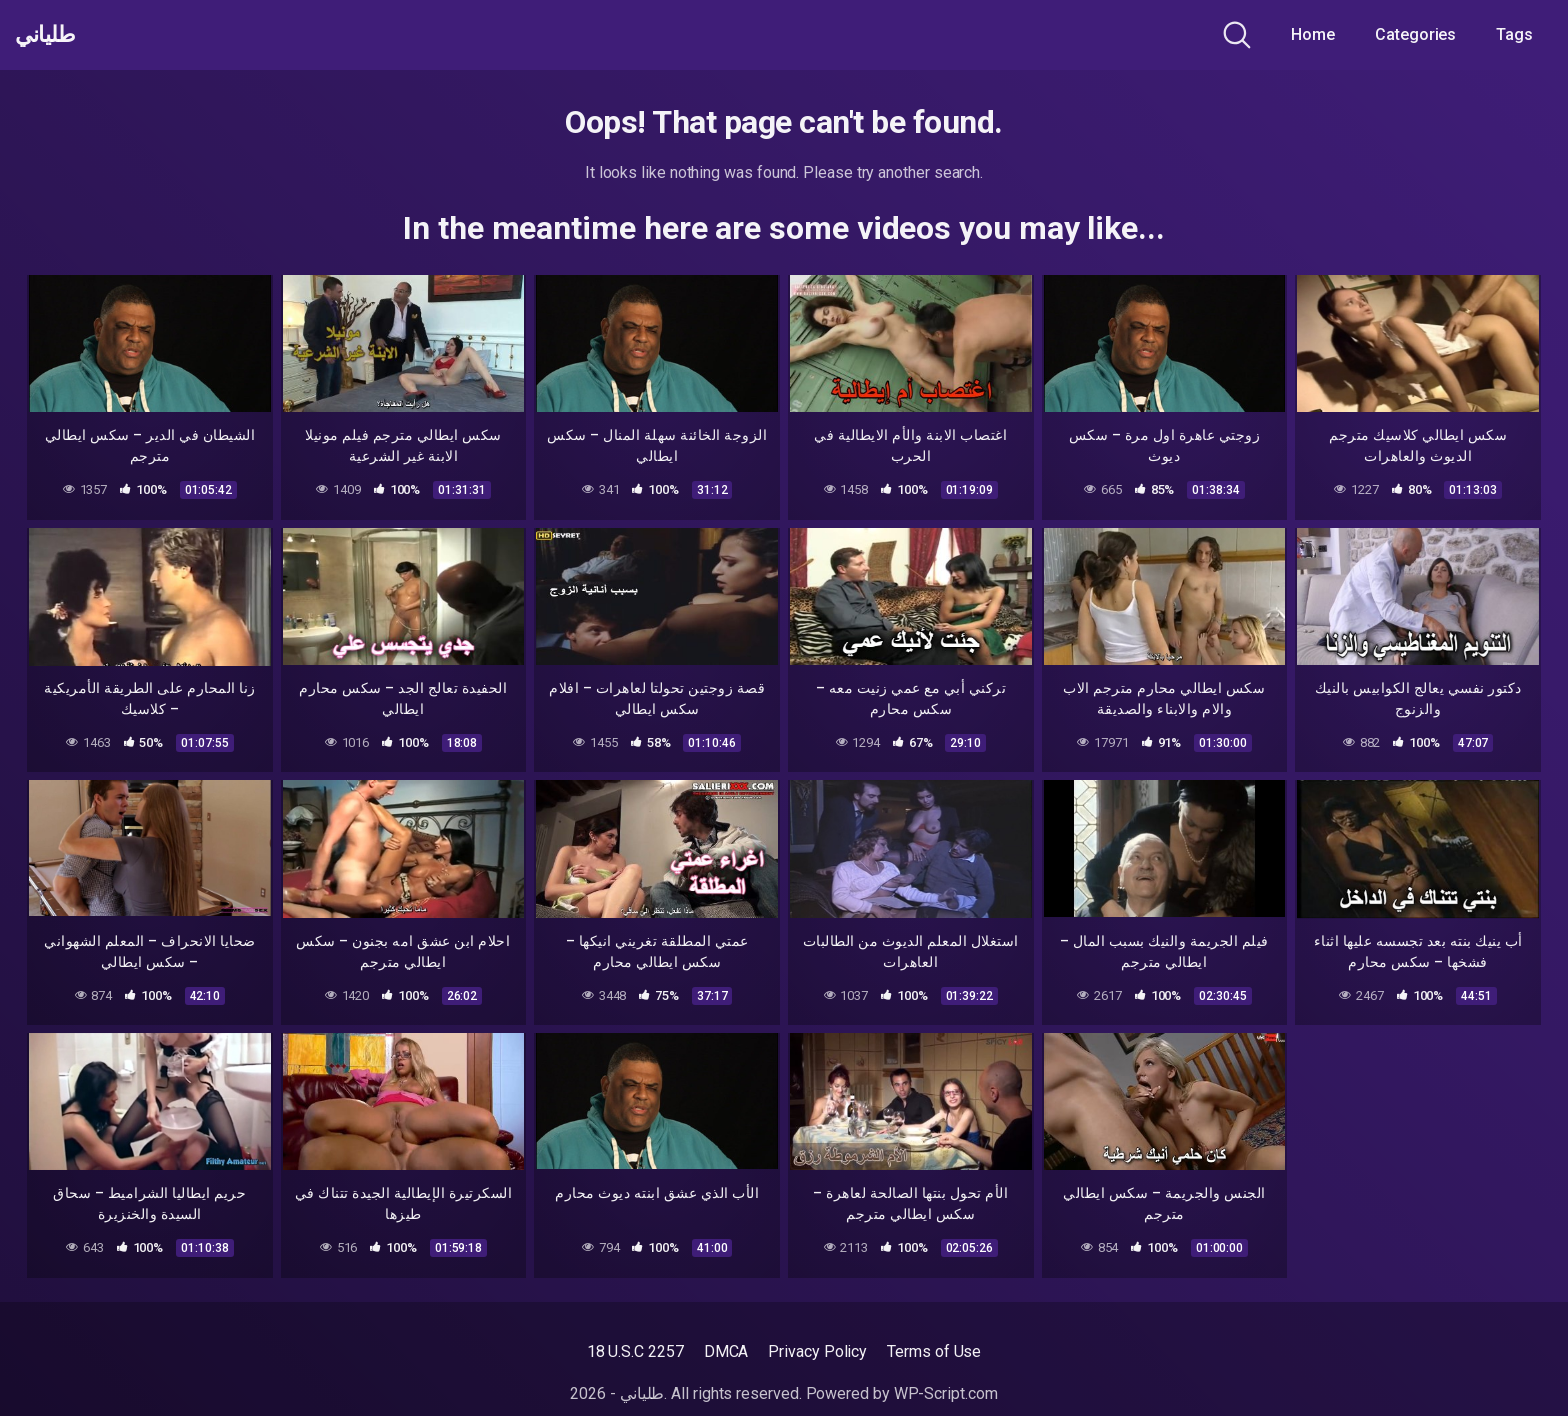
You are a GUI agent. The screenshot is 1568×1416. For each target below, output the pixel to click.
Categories (1415, 34)
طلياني (53, 35)
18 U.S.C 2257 (635, 1351)
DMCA (726, 1351)
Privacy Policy (817, 1351)
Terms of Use (934, 1351)
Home (1313, 34)
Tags (1514, 34)
